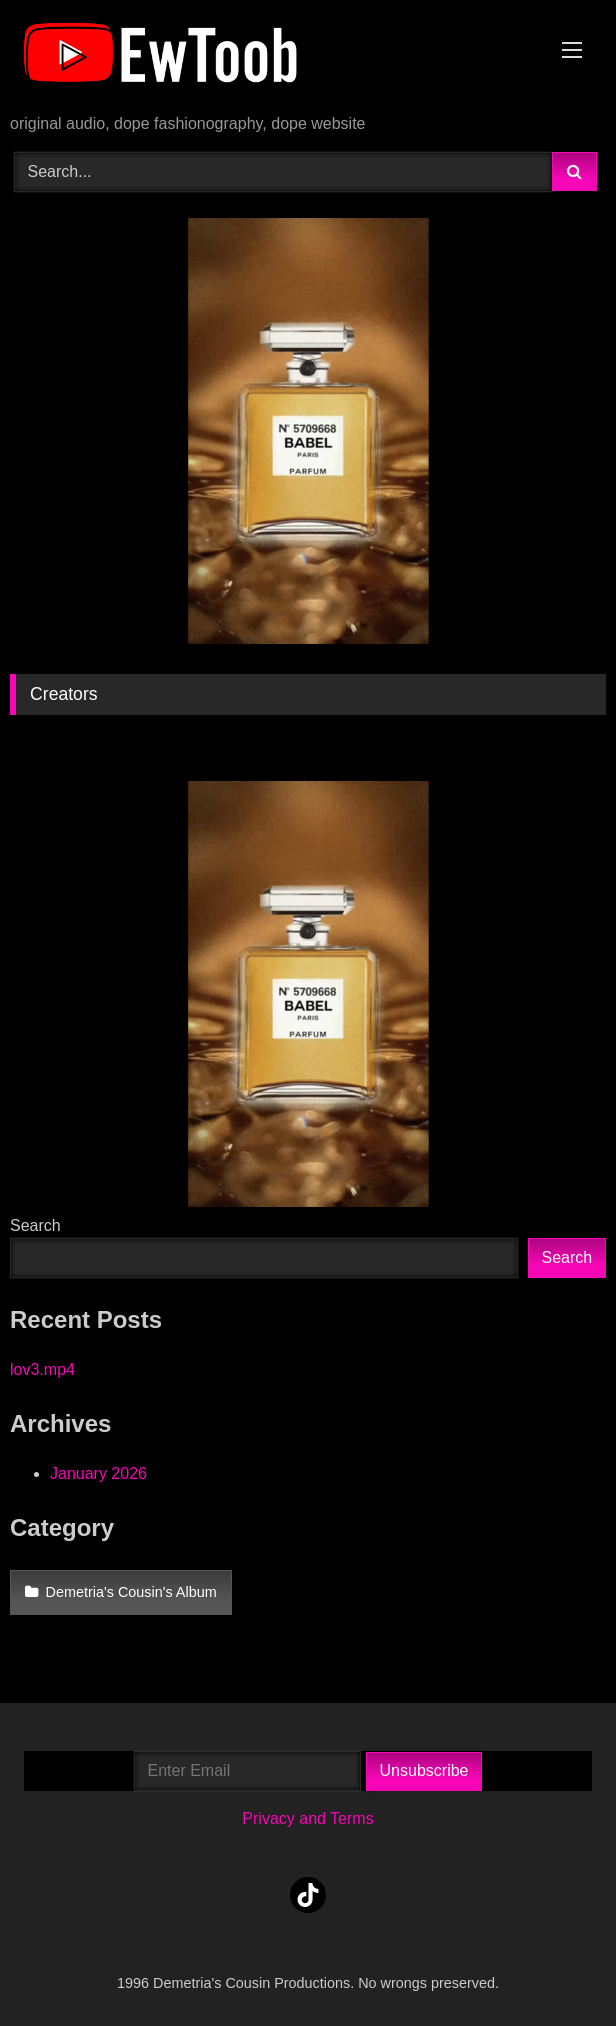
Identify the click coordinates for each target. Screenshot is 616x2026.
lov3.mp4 (42, 1369)
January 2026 (98, 1473)
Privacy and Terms (307, 1818)
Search (35, 1225)
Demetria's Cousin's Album (131, 1592)
